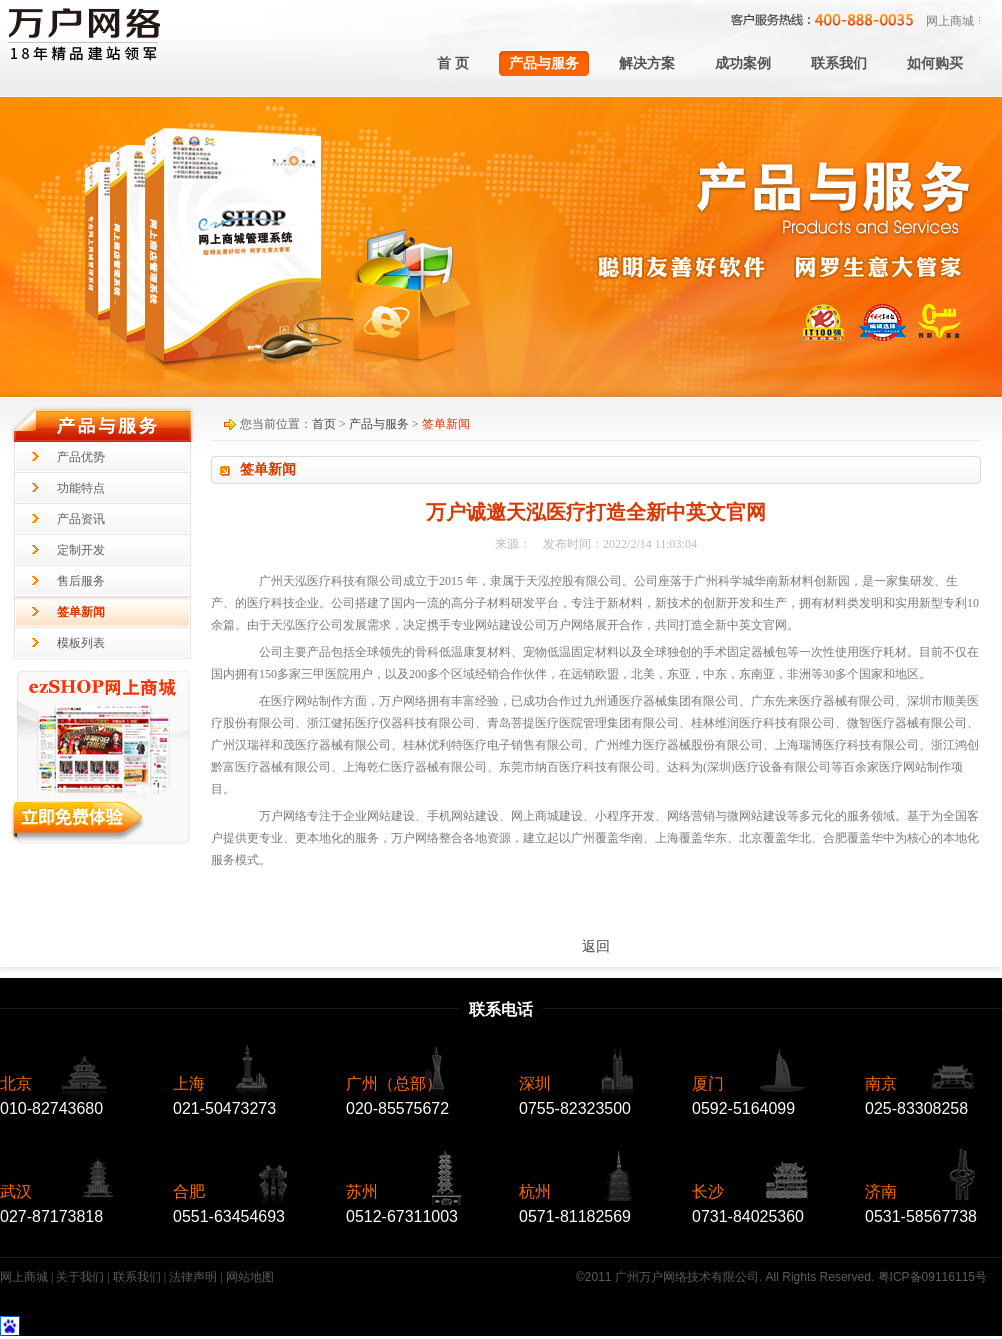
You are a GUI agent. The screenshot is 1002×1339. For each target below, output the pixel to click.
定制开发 (81, 550)
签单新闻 (81, 612)
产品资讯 (81, 519)
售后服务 (81, 581)
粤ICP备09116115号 (932, 1277)
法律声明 (193, 1277)
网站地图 (250, 1277)
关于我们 (80, 1277)
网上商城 (950, 21)
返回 (596, 946)
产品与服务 (379, 424)
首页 (324, 424)
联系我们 (137, 1277)
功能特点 (81, 488)
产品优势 (81, 457)
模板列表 (81, 643)
